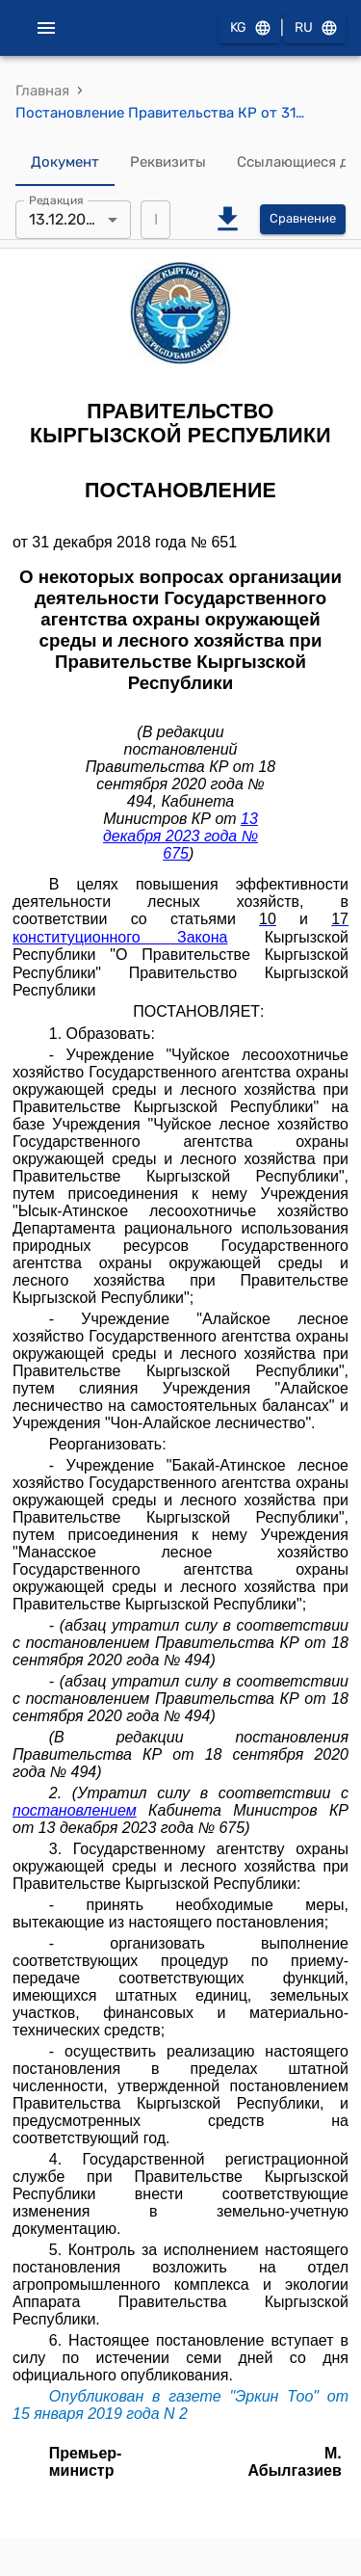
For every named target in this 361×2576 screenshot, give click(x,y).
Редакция (56, 199)
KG (249, 28)
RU (315, 28)
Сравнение (303, 219)
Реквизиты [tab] (168, 163)
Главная (42, 90)
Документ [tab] (65, 163)
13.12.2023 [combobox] (66, 219)
